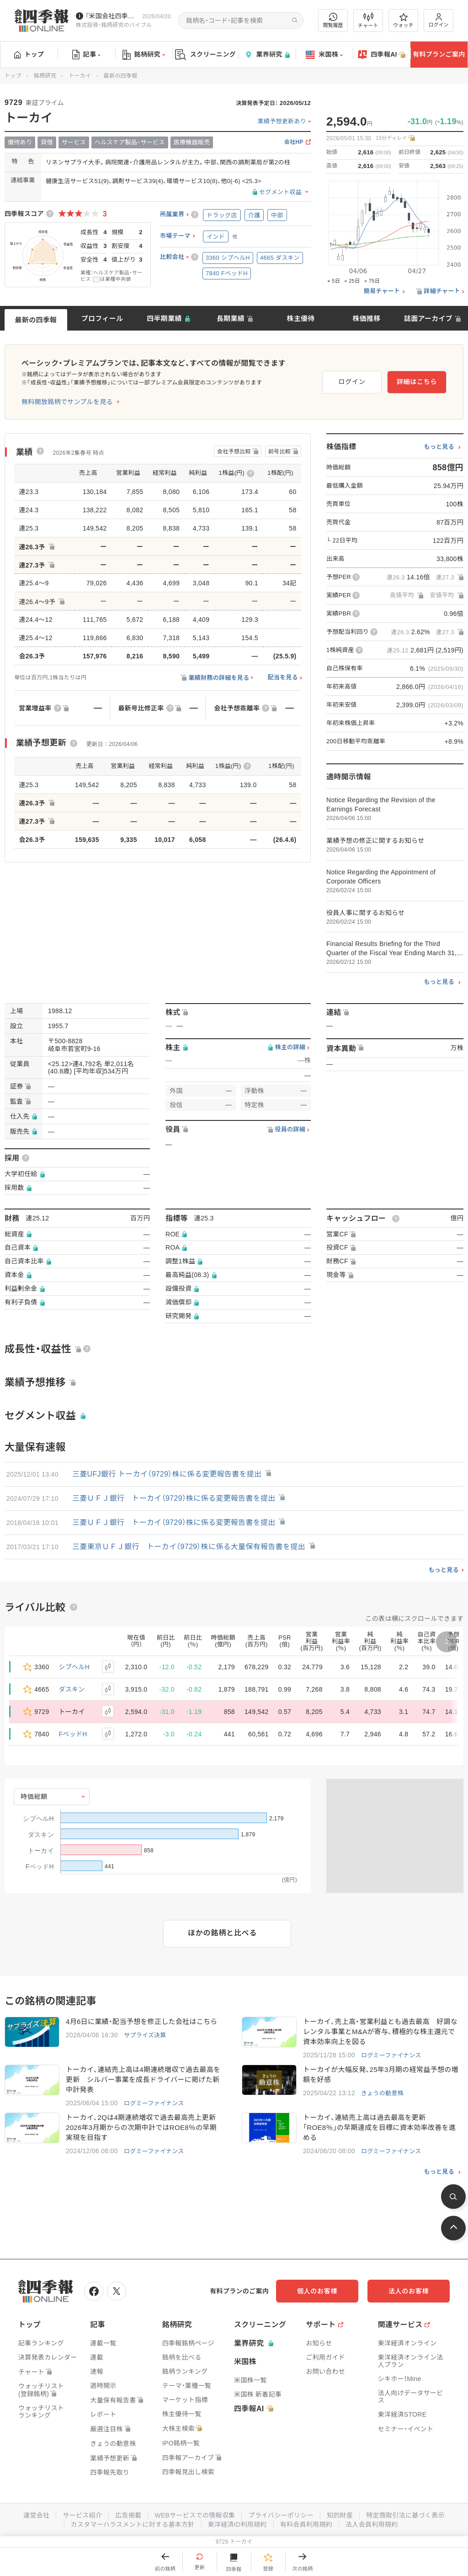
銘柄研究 (143, 55)
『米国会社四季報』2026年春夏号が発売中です (111, 16)
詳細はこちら (417, 381)
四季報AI (381, 54)
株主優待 (300, 318)
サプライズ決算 (145, 2035)
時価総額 (34, 1796)
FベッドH (73, 1734)
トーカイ (80, 76)
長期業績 (231, 318)
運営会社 (36, 2515)
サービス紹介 (82, 2515)
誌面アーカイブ (428, 318)
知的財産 (340, 2515)
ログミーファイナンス (391, 2055)
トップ (29, 54)
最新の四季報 (36, 320)
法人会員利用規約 (372, 2524)
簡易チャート (382, 291)
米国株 (324, 55)
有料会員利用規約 (306, 2524)
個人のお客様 (317, 2291)
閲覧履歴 (333, 20)
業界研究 (267, 54)
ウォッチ (403, 20)
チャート (368, 20)
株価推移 (366, 318)
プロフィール (102, 318)
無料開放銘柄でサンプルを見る (67, 401)
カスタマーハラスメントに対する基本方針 (133, 2524)
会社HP (293, 142)
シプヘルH (74, 1667)
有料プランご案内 (439, 54)
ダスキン (72, 1689)
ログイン (439, 20)
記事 (86, 55)
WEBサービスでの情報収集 (194, 2515)
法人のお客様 (408, 2291)
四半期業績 (164, 318)
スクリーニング (205, 54)
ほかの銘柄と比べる (222, 1933)
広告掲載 (128, 2515)
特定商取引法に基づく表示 (405, 2515)
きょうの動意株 (382, 2093)
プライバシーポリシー (281, 2515)
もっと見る (439, 447)
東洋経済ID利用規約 (237, 2524)
